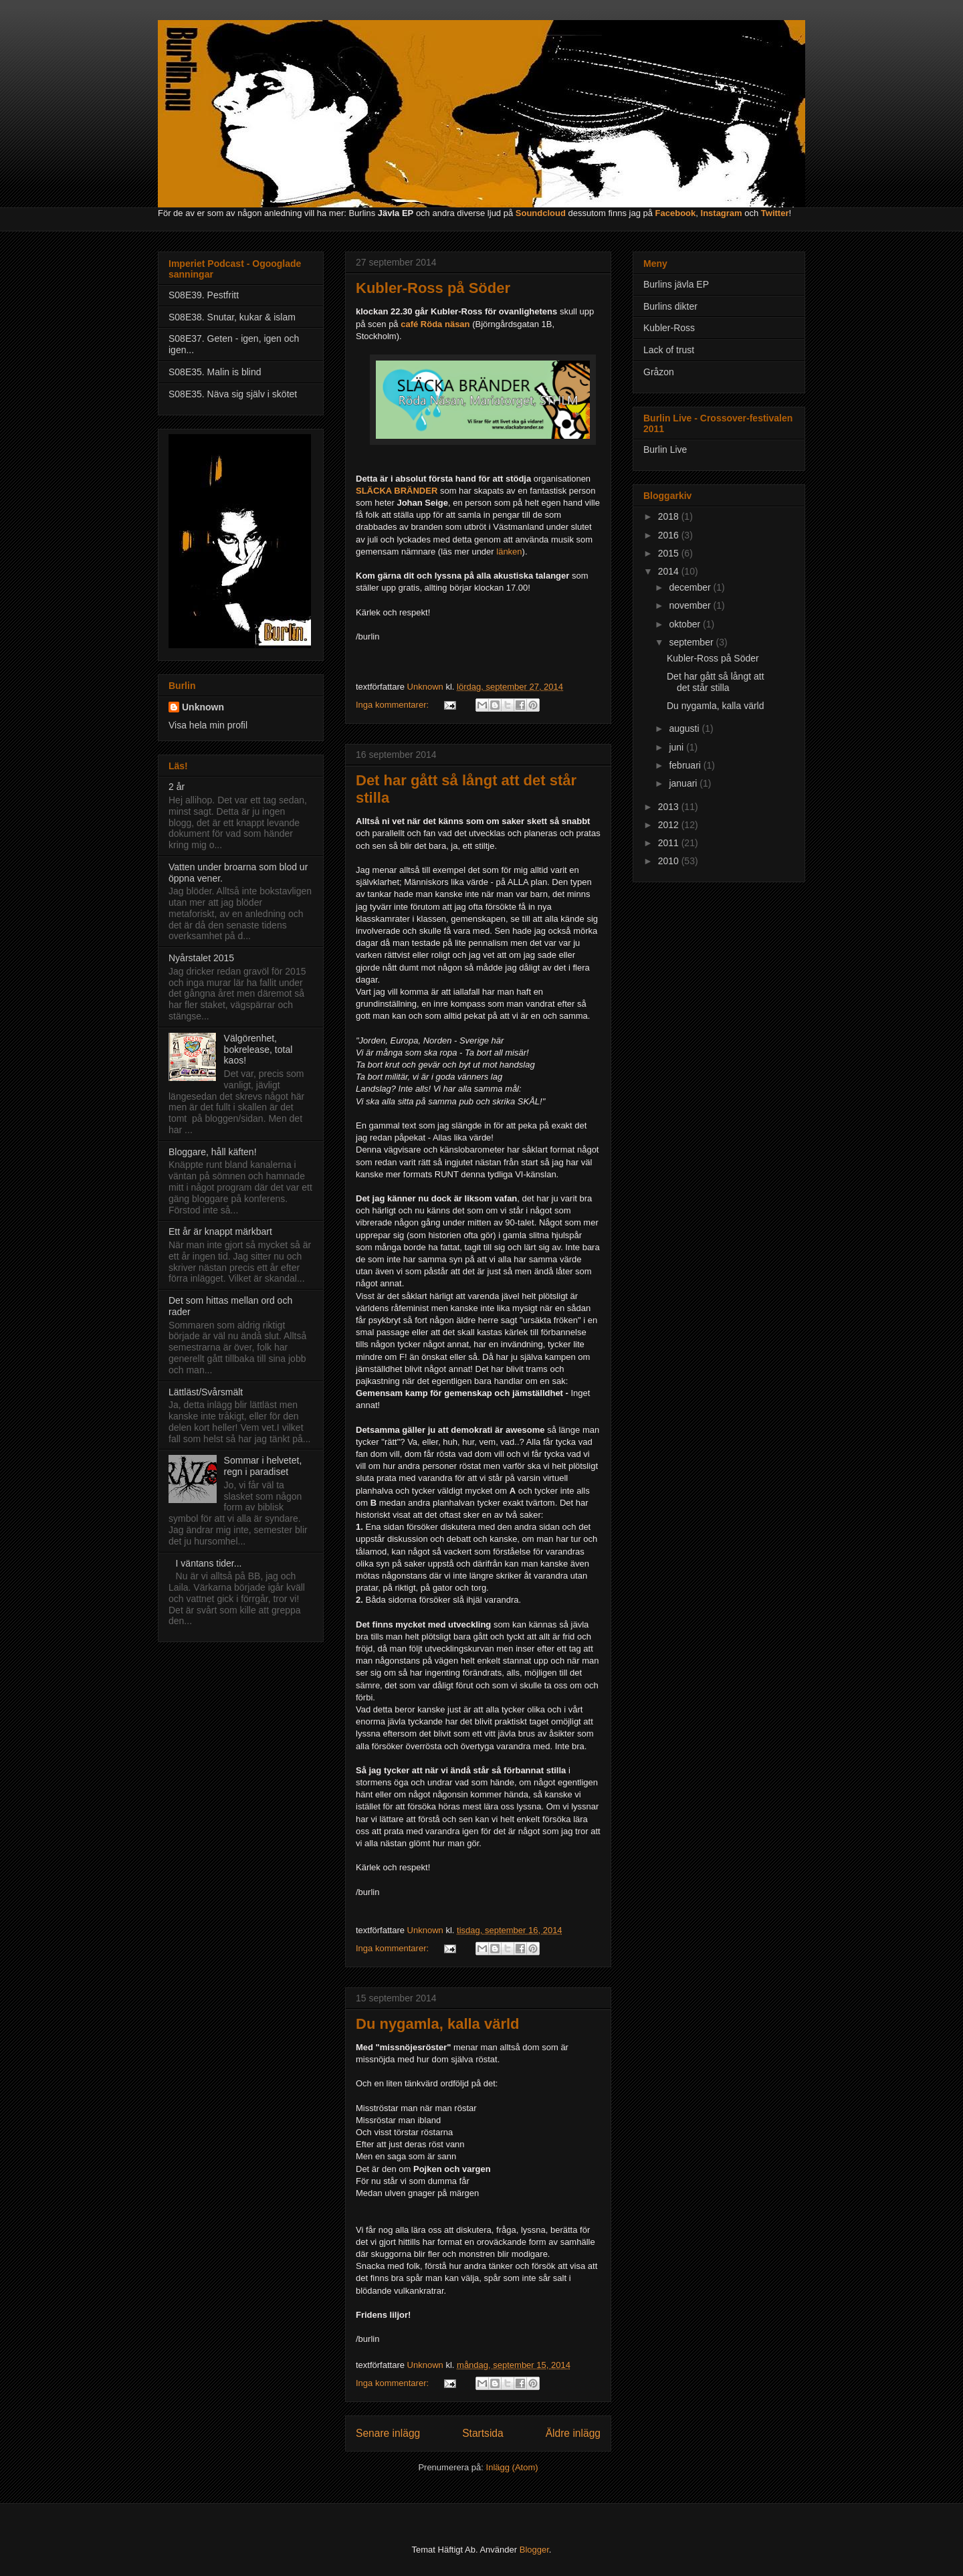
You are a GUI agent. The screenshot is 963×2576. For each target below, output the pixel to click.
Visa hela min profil (208, 725)
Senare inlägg (388, 2433)
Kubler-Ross (669, 327)
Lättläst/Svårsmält (206, 1392)
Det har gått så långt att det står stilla (715, 682)
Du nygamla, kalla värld (438, 2023)
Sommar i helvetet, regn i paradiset (263, 1466)
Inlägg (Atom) (512, 2467)
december (691, 587)
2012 (669, 824)
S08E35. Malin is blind (215, 372)
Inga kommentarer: (393, 705)
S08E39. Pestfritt (204, 295)
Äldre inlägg (573, 2433)
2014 (669, 571)
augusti (685, 728)
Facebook (675, 213)
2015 (669, 553)
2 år (177, 786)
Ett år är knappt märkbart (220, 1231)
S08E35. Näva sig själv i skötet (233, 394)
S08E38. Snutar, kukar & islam (232, 317)
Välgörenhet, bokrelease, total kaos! (258, 1049)
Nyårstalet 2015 (201, 958)
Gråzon (658, 372)
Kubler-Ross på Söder (433, 288)
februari (686, 765)
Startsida (483, 2433)
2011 (669, 842)
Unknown (203, 707)
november (691, 605)
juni (677, 747)
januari (684, 783)
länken (509, 552)
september (692, 642)
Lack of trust (668, 349)
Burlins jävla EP (676, 284)
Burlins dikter (670, 306)
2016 (669, 535)
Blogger (534, 2550)
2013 (669, 806)
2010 (669, 861)
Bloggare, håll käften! (213, 1152)
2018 (669, 516)
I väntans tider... (209, 1563)
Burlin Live (665, 449)
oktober (686, 624)
